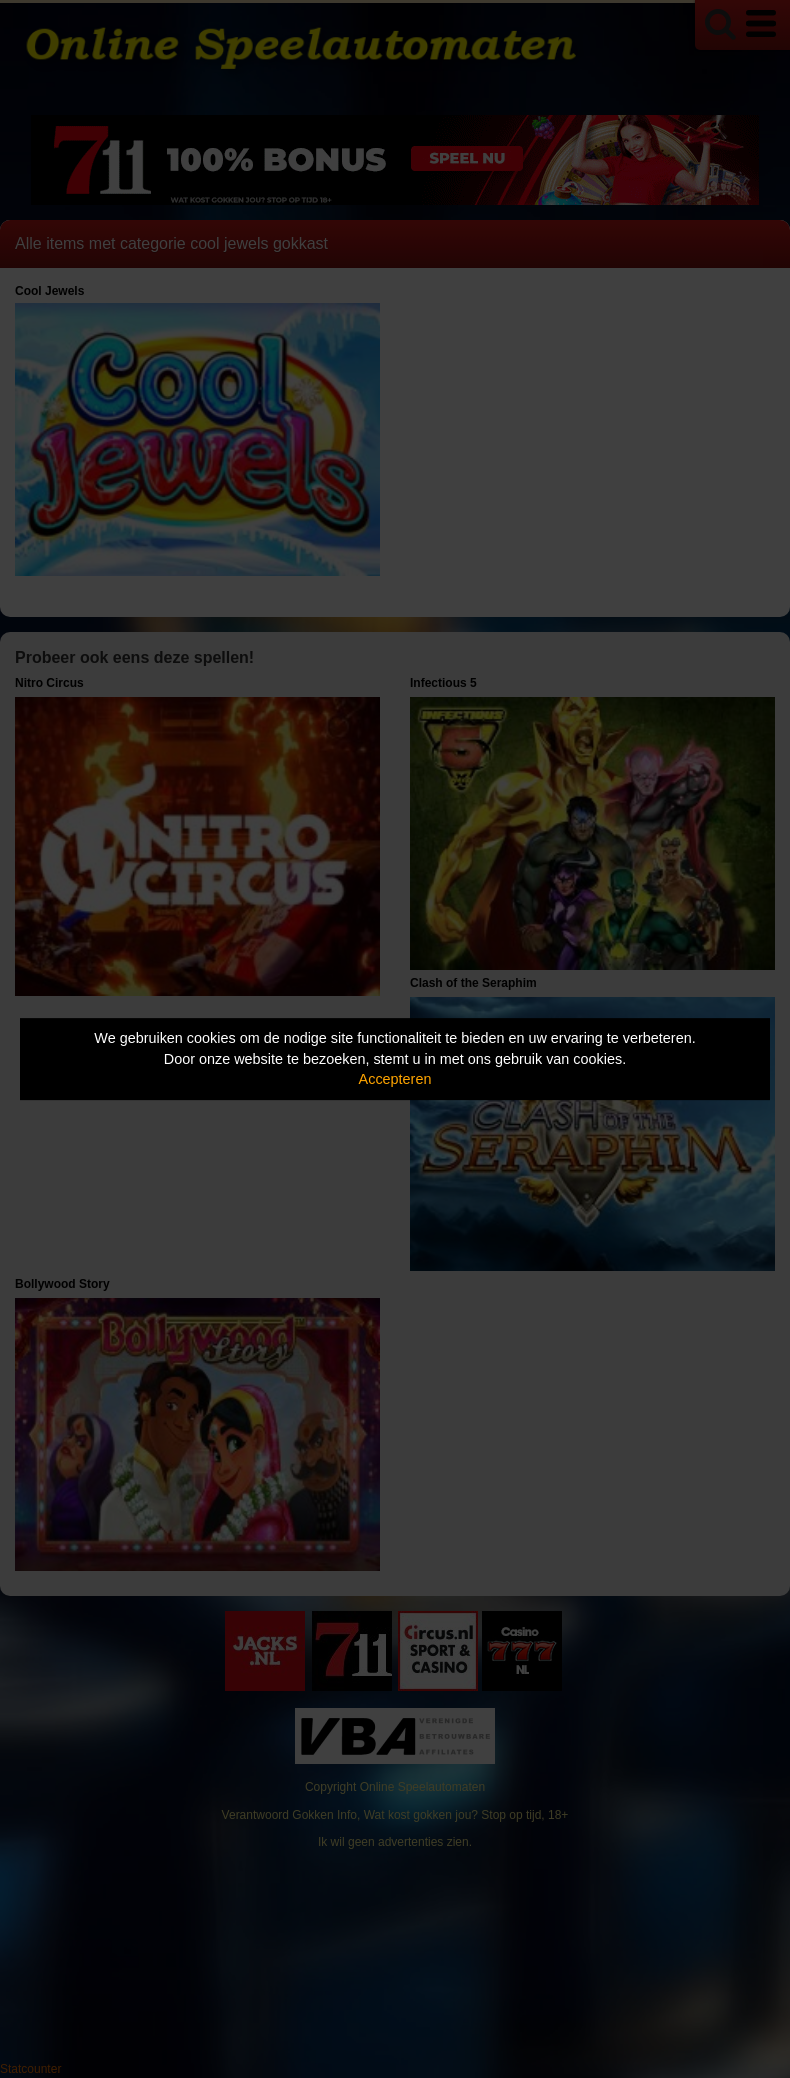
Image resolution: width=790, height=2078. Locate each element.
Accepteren (395, 1079)
